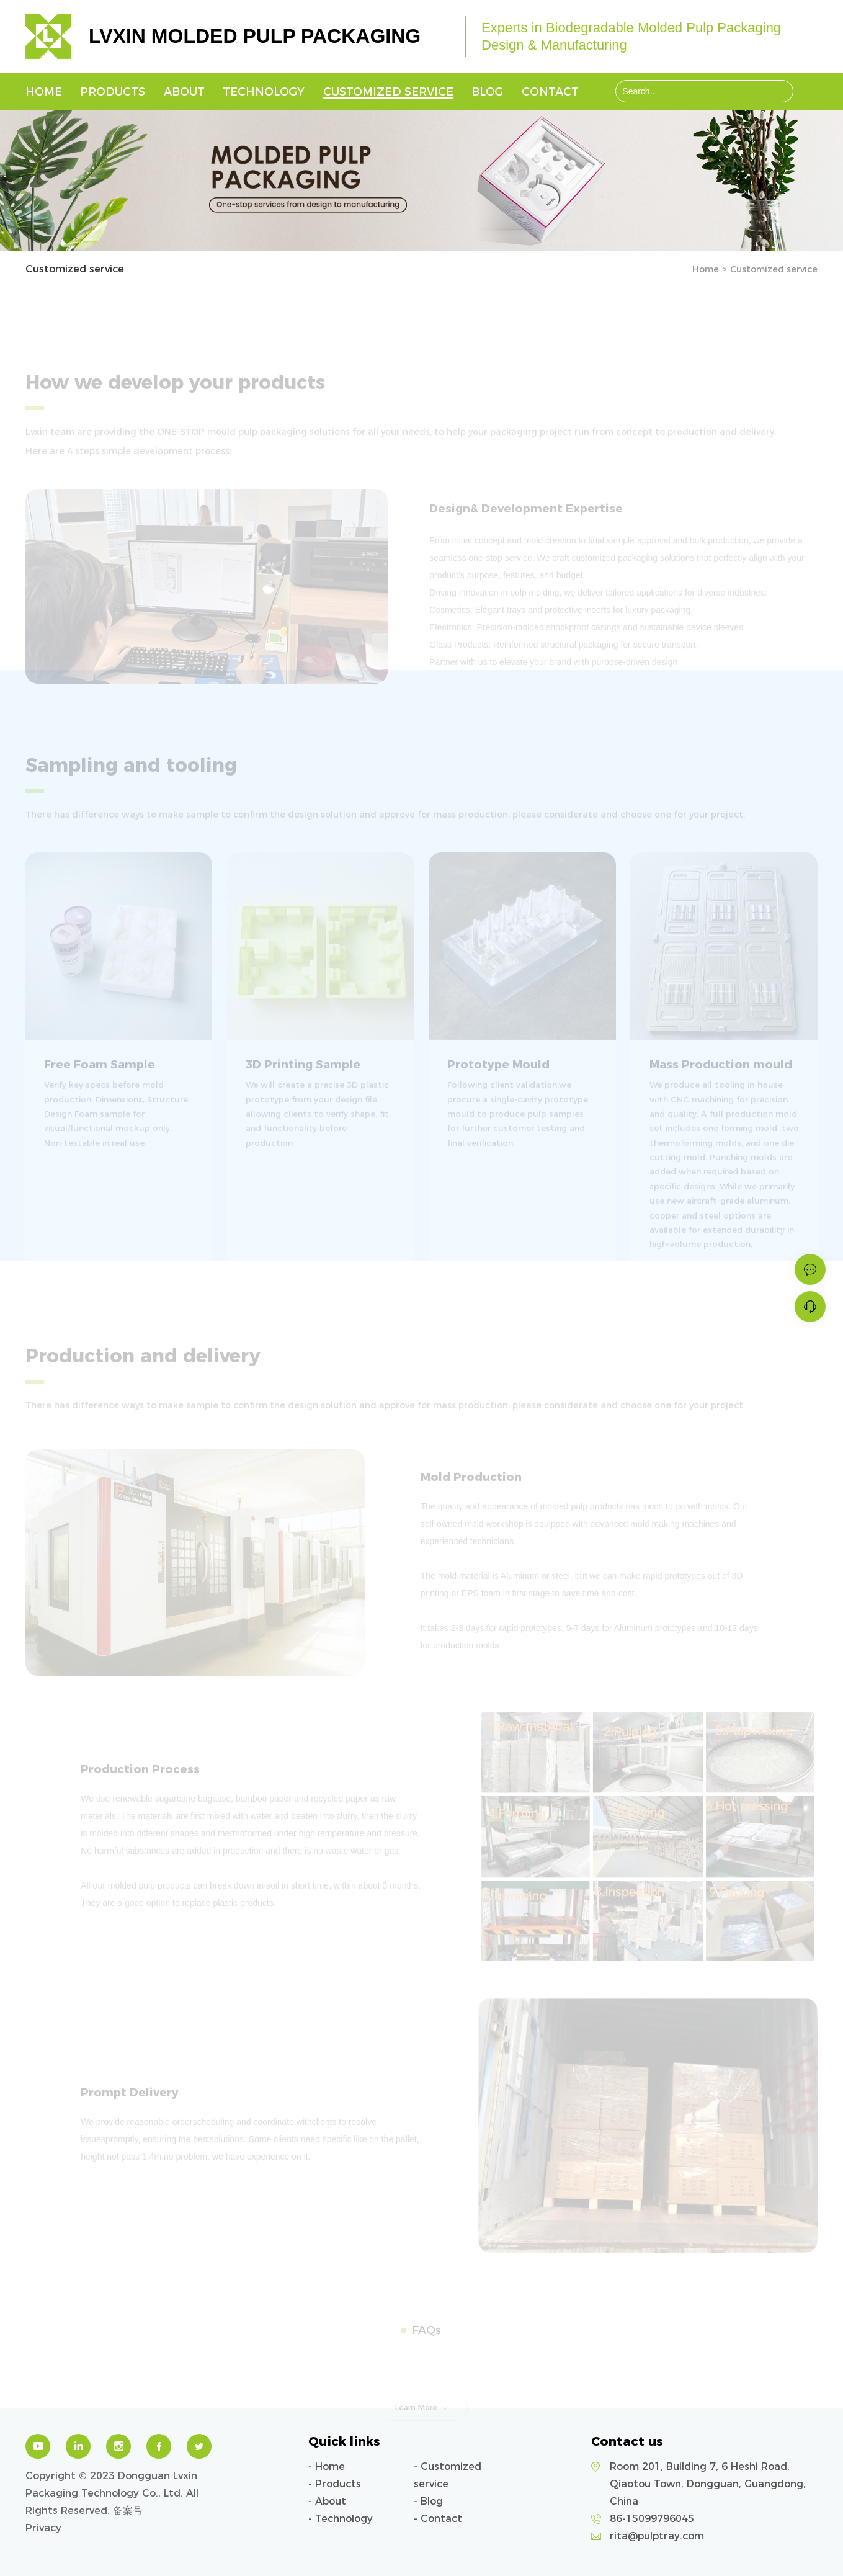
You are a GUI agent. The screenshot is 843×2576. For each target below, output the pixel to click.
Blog (487, 92)
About (184, 92)
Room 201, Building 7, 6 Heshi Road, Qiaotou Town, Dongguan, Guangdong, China (708, 2484)
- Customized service (447, 2475)
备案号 (128, 2510)
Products (112, 92)
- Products (334, 2484)
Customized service (388, 92)
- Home (326, 2466)
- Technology (340, 2519)
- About (327, 2501)
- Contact (438, 2519)
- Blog (428, 2501)
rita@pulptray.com (657, 2536)
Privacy (43, 2528)
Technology (264, 92)
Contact (550, 92)
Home (43, 92)
